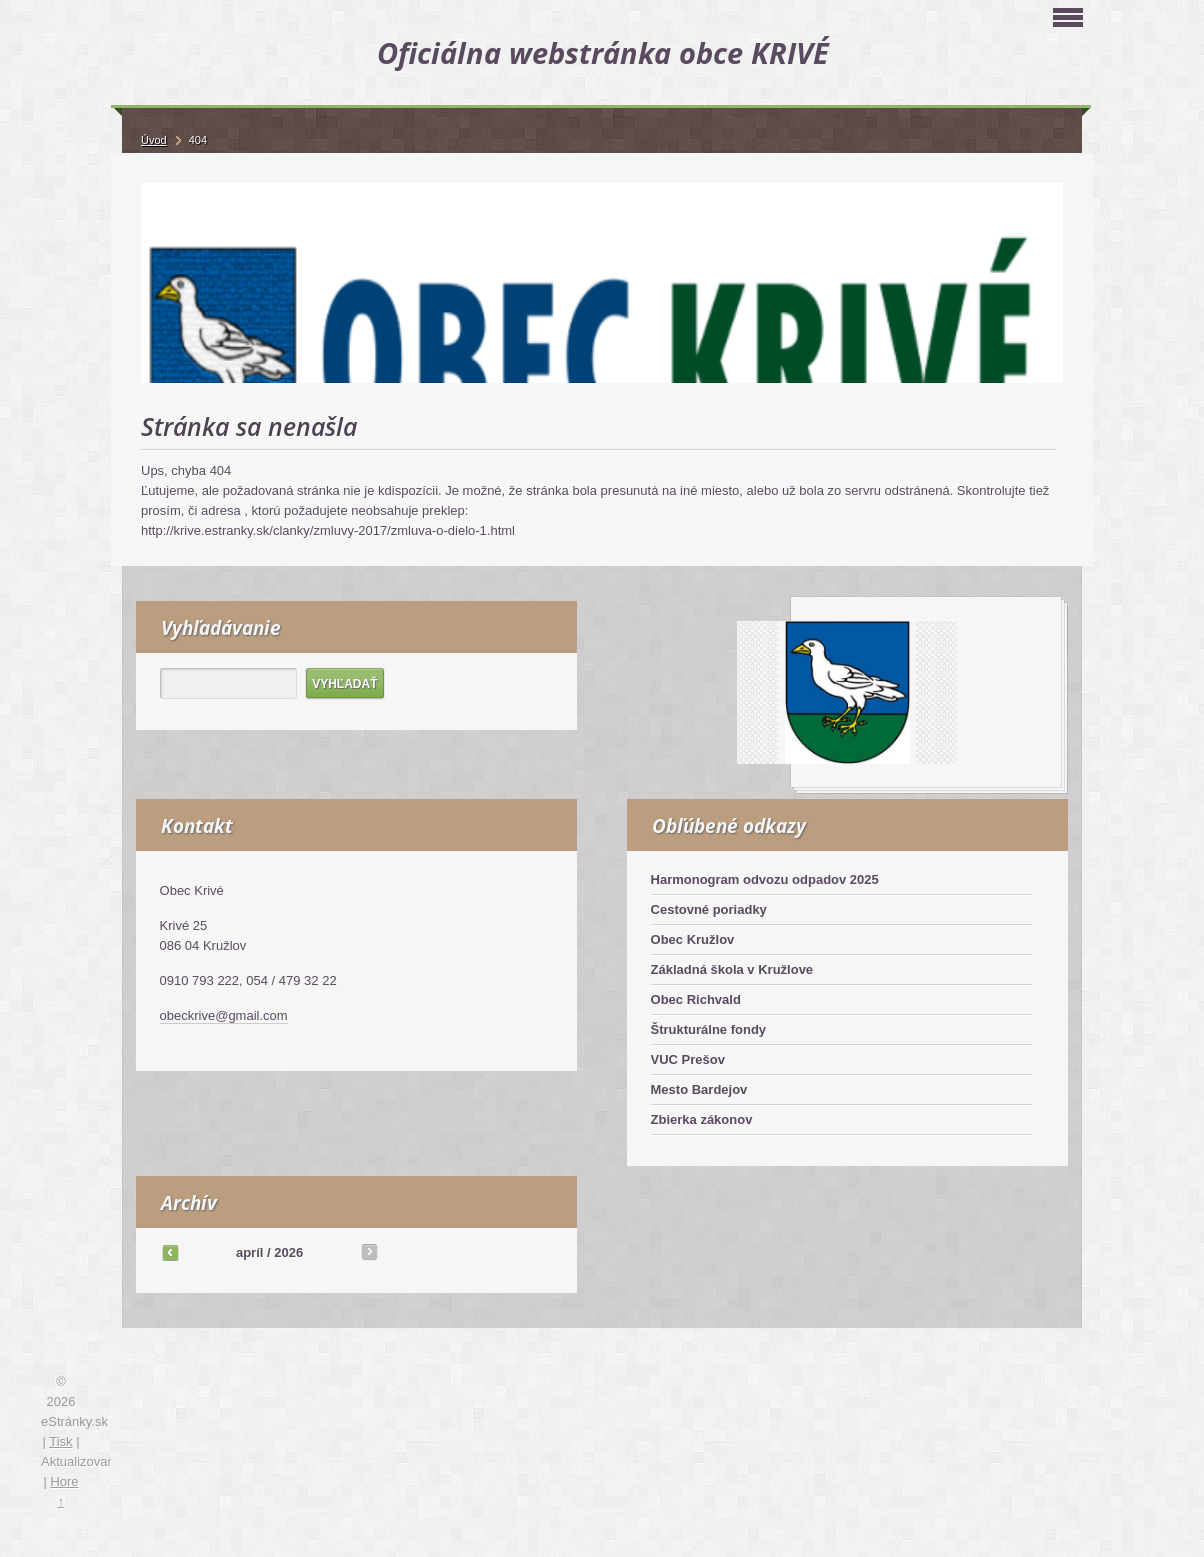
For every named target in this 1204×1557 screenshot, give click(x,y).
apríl (249, 1252)
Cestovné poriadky (709, 909)
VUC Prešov (688, 1059)
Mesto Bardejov (699, 1089)
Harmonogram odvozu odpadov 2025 (765, 879)
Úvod (154, 140)
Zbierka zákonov (702, 1119)
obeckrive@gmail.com (224, 1015)
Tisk (60, 1441)
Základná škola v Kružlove (732, 969)
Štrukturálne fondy (709, 1029)
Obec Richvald (696, 999)
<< (170, 1252)
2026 (288, 1252)
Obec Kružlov (693, 939)
